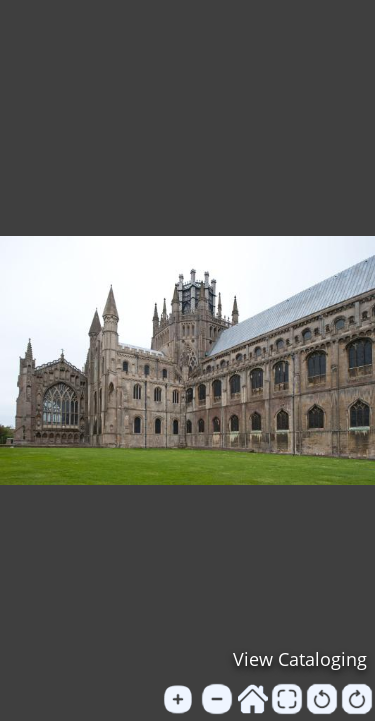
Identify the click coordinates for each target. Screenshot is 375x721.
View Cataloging (300, 659)
